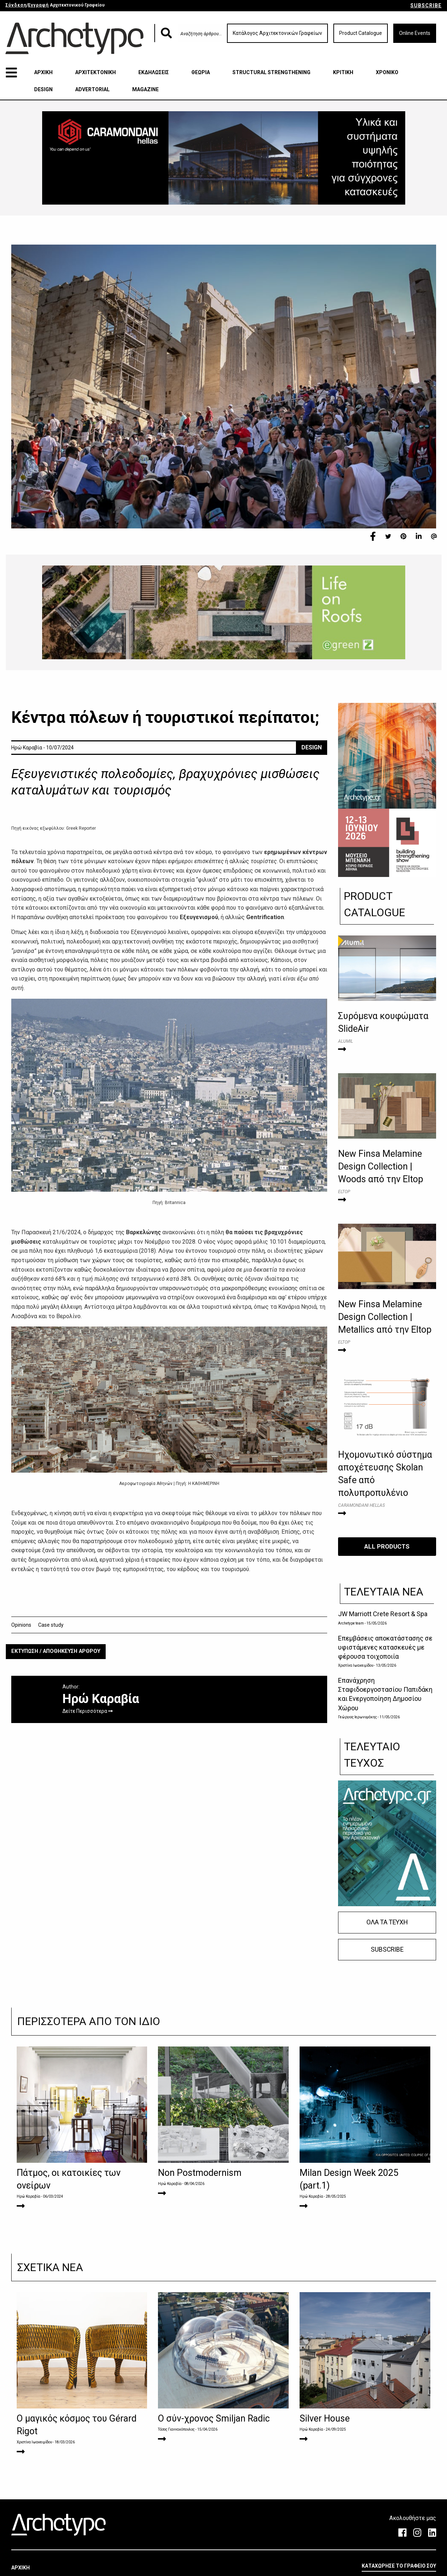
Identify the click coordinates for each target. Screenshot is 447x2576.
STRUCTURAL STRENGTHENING (271, 72)
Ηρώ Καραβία (28, 2196)
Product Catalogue (360, 33)
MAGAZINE (145, 89)
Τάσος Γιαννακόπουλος (176, 2429)
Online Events (414, 33)
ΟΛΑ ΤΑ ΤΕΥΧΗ (387, 1922)
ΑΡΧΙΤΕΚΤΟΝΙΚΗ (95, 72)
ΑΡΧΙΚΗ (43, 72)
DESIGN (43, 89)
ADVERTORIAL (92, 89)
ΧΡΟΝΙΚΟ (387, 72)
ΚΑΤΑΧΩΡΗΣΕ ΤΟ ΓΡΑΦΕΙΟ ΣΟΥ (399, 2566)
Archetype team (351, 1623)
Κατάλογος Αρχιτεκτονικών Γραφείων (277, 33)
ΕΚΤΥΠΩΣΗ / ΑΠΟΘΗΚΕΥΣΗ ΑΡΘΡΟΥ (55, 1651)
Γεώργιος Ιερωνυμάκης (358, 1717)
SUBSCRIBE (426, 5)
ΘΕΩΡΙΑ (200, 72)
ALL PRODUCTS (387, 1546)
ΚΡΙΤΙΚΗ (343, 72)
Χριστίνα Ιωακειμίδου (355, 1665)
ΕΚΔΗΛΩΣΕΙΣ (153, 72)
